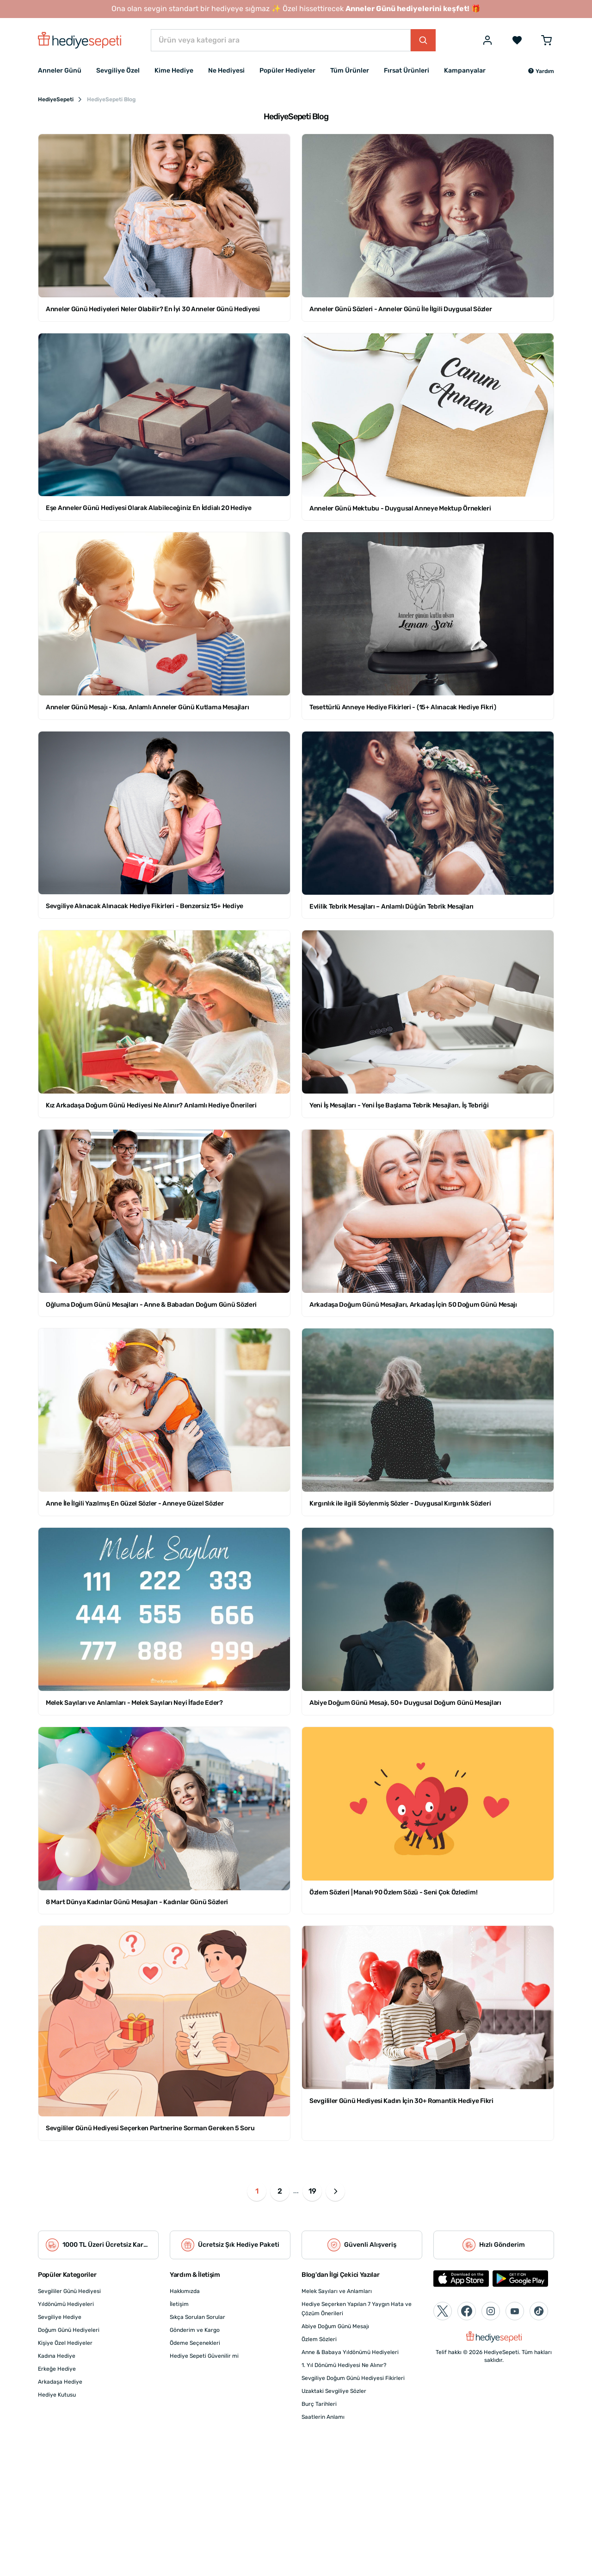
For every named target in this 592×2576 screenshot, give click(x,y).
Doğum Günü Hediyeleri (68, 2330)
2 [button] (280, 2191)
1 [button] (257, 2191)
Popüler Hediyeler (287, 70)
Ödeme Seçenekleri (195, 2343)
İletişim (179, 2304)
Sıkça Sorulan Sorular (197, 2317)
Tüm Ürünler (349, 70)
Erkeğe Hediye (57, 2369)
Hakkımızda (185, 2291)
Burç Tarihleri (319, 2404)
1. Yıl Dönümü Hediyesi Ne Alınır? (344, 2365)
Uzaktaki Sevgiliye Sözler (334, 2391)
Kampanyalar (465, 70)
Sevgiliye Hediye (59, 2317)
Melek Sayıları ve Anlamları (337, 2291)
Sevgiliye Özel (118, 70)
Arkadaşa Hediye (60, 2382)
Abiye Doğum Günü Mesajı (335, 2326)
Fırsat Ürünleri (406, 70)
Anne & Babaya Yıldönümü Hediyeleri (350, 2352)
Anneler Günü (59, 70)
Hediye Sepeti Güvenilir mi (204, 2356)
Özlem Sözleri (319, 2339)
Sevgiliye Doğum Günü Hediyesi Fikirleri (353, 2378)
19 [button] (312, 2191)
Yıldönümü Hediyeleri (66, 2304)
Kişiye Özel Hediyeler (65, 2343)
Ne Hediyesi (226, 70)
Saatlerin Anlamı (323, 2417)
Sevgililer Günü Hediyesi (69, 2291)
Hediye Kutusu (57, 2395)
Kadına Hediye (56, 2356)
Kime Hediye (173, 70)
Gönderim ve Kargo (195, 2330)
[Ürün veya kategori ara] (281, 40)
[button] (541, 71)
